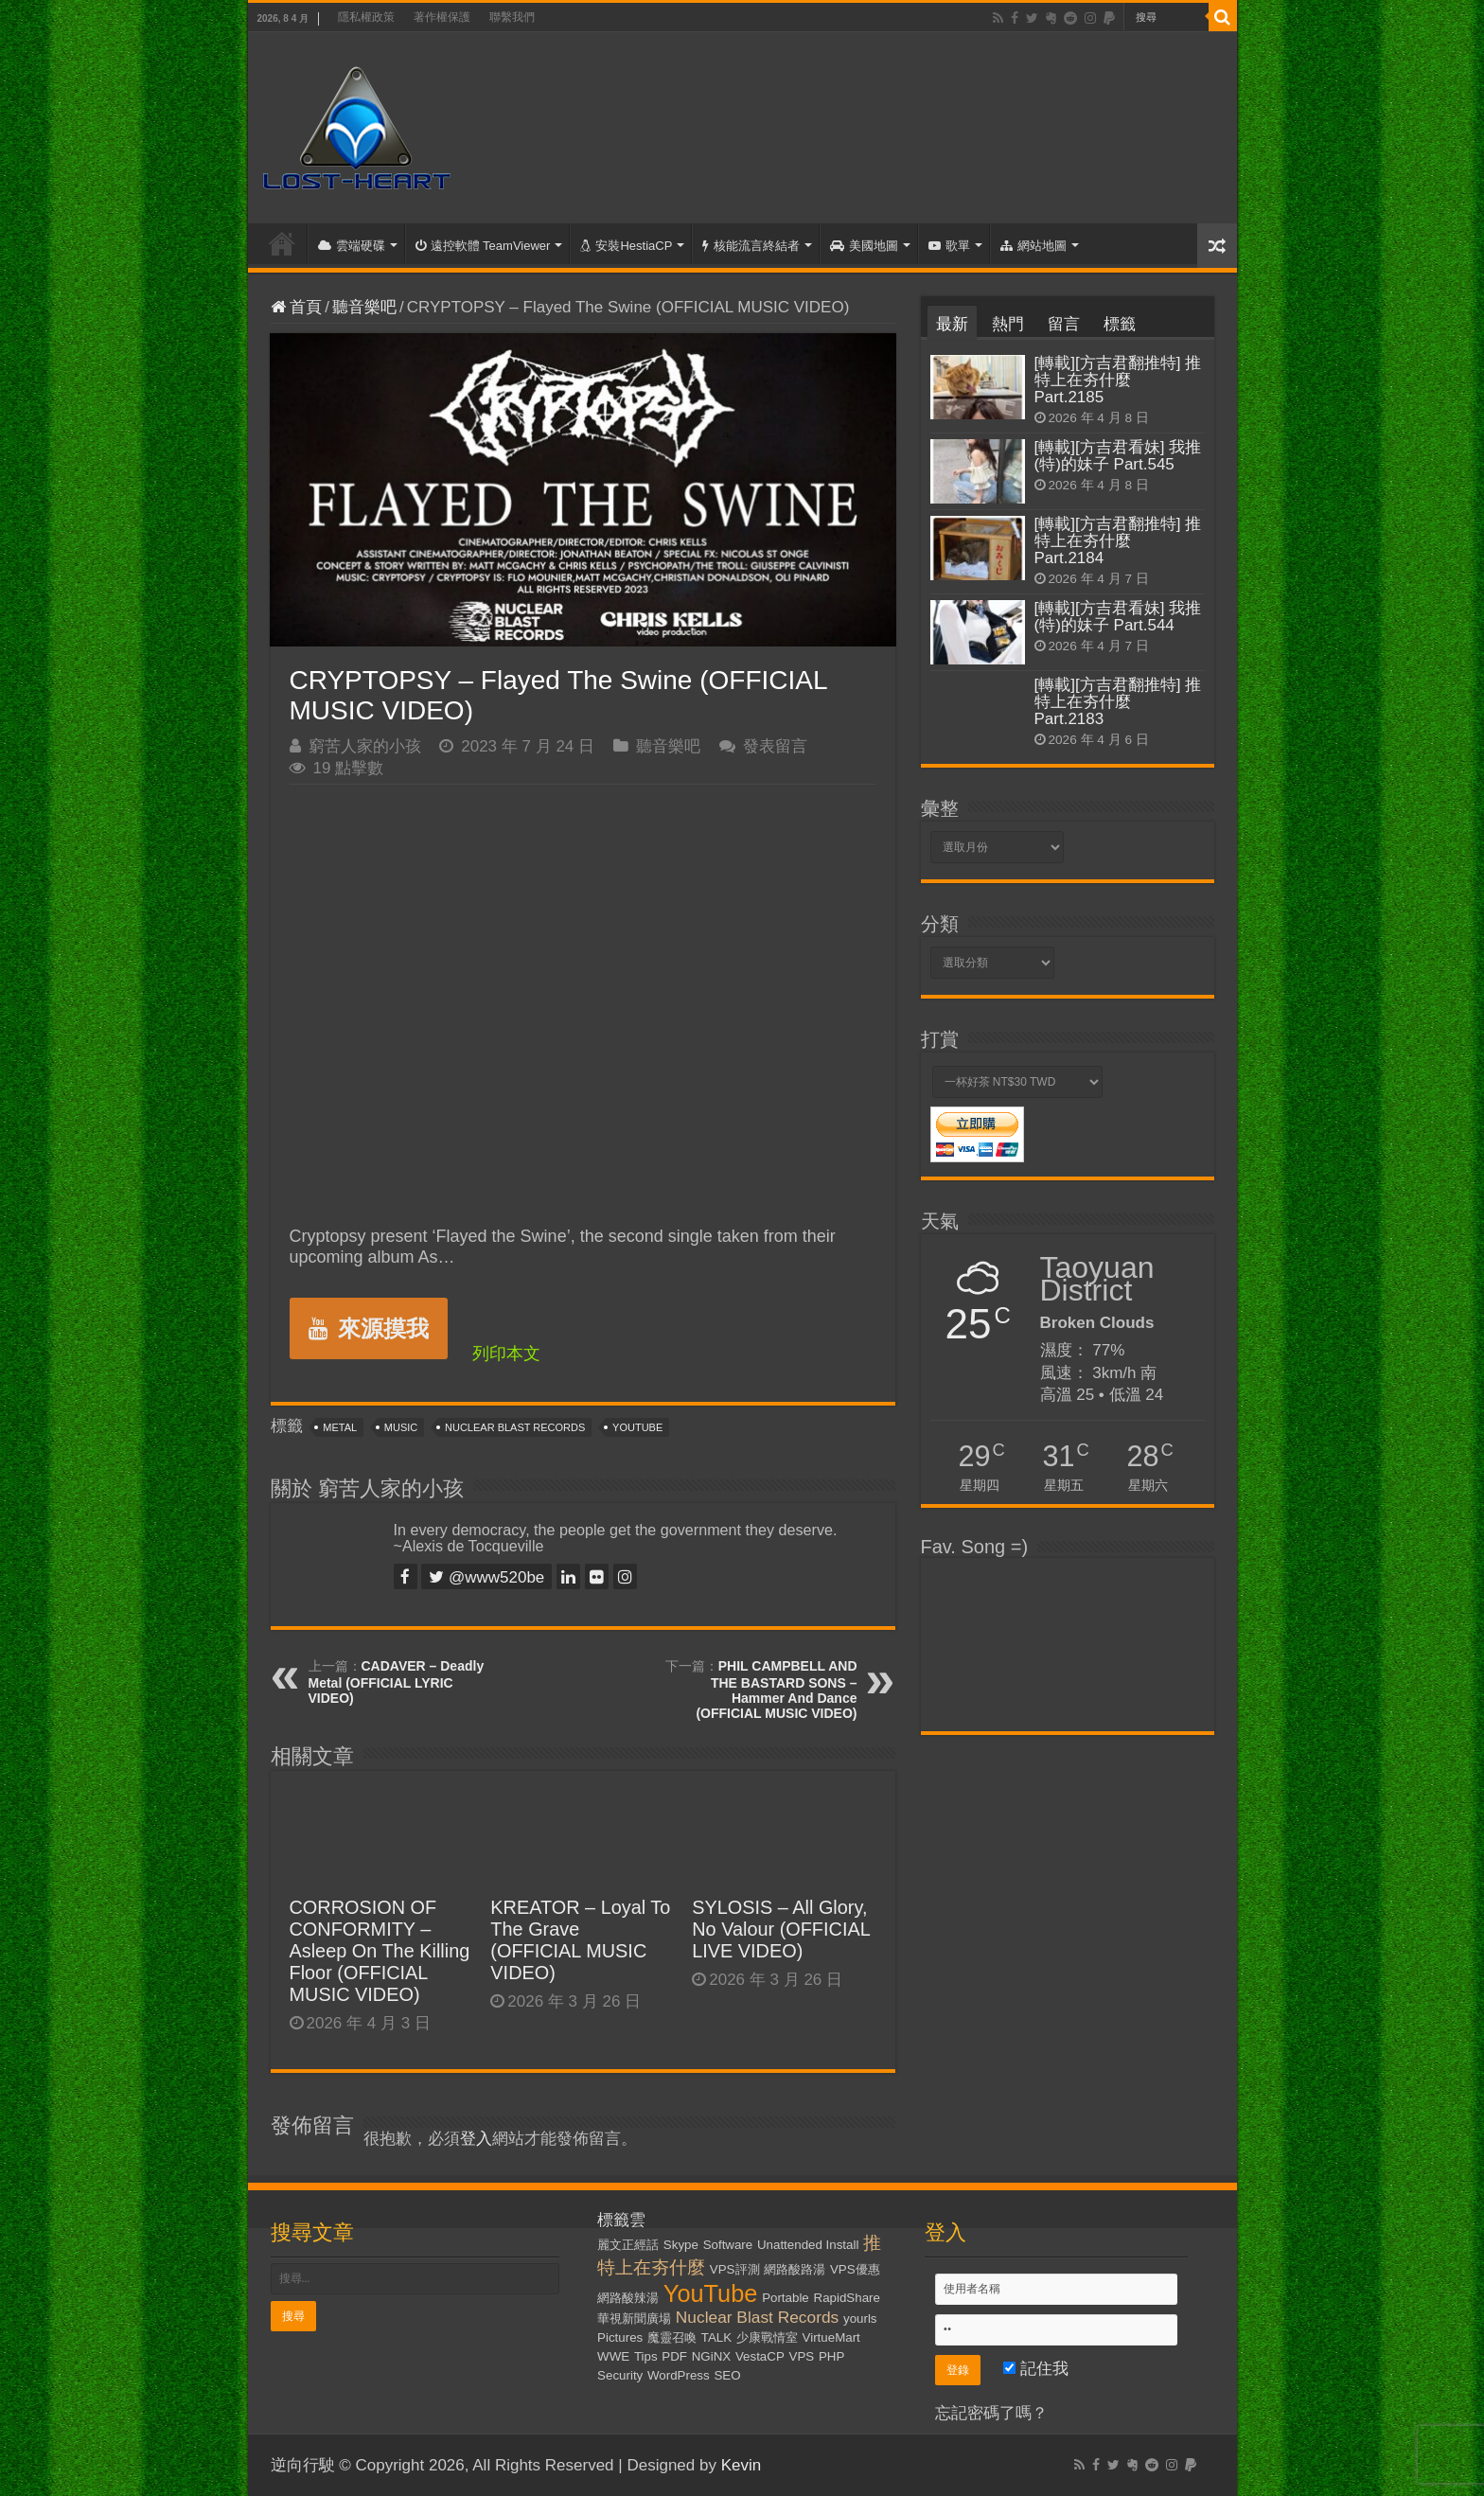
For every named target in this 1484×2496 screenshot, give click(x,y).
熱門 (1008, 324)
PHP (831, 2356)
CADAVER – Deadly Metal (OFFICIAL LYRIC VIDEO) (397, 1682)
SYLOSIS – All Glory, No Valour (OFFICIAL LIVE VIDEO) (781, 1929)
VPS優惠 (855, 2269)
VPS (802, 2356)
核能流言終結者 (751, 246)
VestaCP (760, 2356)
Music (400, 1427)
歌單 (949, 246)
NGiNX (711, 2356)
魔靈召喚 (672, 2337)
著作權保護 (442, 17)
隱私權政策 (366, 17)
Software (728, 2245)
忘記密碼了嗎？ (991, 2413)
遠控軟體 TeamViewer (483, 246)
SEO (727, 2375)
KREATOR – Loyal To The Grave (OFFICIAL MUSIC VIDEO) (580, 1940)
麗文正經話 (628, 2245)
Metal (340, 1427)
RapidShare (847, 2298)
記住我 (1036, 2369)
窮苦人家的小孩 (365, 746)
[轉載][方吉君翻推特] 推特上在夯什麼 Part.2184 (1118, 541)
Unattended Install (807, 2245)
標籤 (1120, 324)
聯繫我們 (512, 17)
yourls (860, 2318)
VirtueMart (831, 2337)
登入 (476, 2139)
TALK (716, 2337)
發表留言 (775, 746)
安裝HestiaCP (626, 246)
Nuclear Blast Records (515, 1427)
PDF (674, 2356)
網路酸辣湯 (628, 2298)
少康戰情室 (767, 2337)
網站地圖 (1033, 246)
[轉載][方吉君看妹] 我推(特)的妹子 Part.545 (1118, 455)
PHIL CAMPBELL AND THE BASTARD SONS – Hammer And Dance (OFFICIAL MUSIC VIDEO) (776, 1689)
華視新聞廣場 (634, 2318)
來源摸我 (369, 1328)
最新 (952, 324)
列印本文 (506, 1353)
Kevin (741, 2465)
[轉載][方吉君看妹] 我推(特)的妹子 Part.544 (1118, 616)
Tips (646, 2356)
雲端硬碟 (351, 246)
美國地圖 (864, 246)
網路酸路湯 (794, 2269)
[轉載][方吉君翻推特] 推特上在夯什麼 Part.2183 (1118, 702)
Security (620, 2375)
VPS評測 (735, 2269)
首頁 (282, 243)
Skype (680, 2245)
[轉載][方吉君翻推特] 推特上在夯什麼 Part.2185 (1118, 380)
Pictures (620, 2337)
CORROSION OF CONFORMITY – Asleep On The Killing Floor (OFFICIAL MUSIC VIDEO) (380, 1951)
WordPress (678, 2375)
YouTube (637, 1427)
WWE (613, 2356)
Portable (785, 2298)
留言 (1064, 324)
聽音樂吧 (364, 307)
